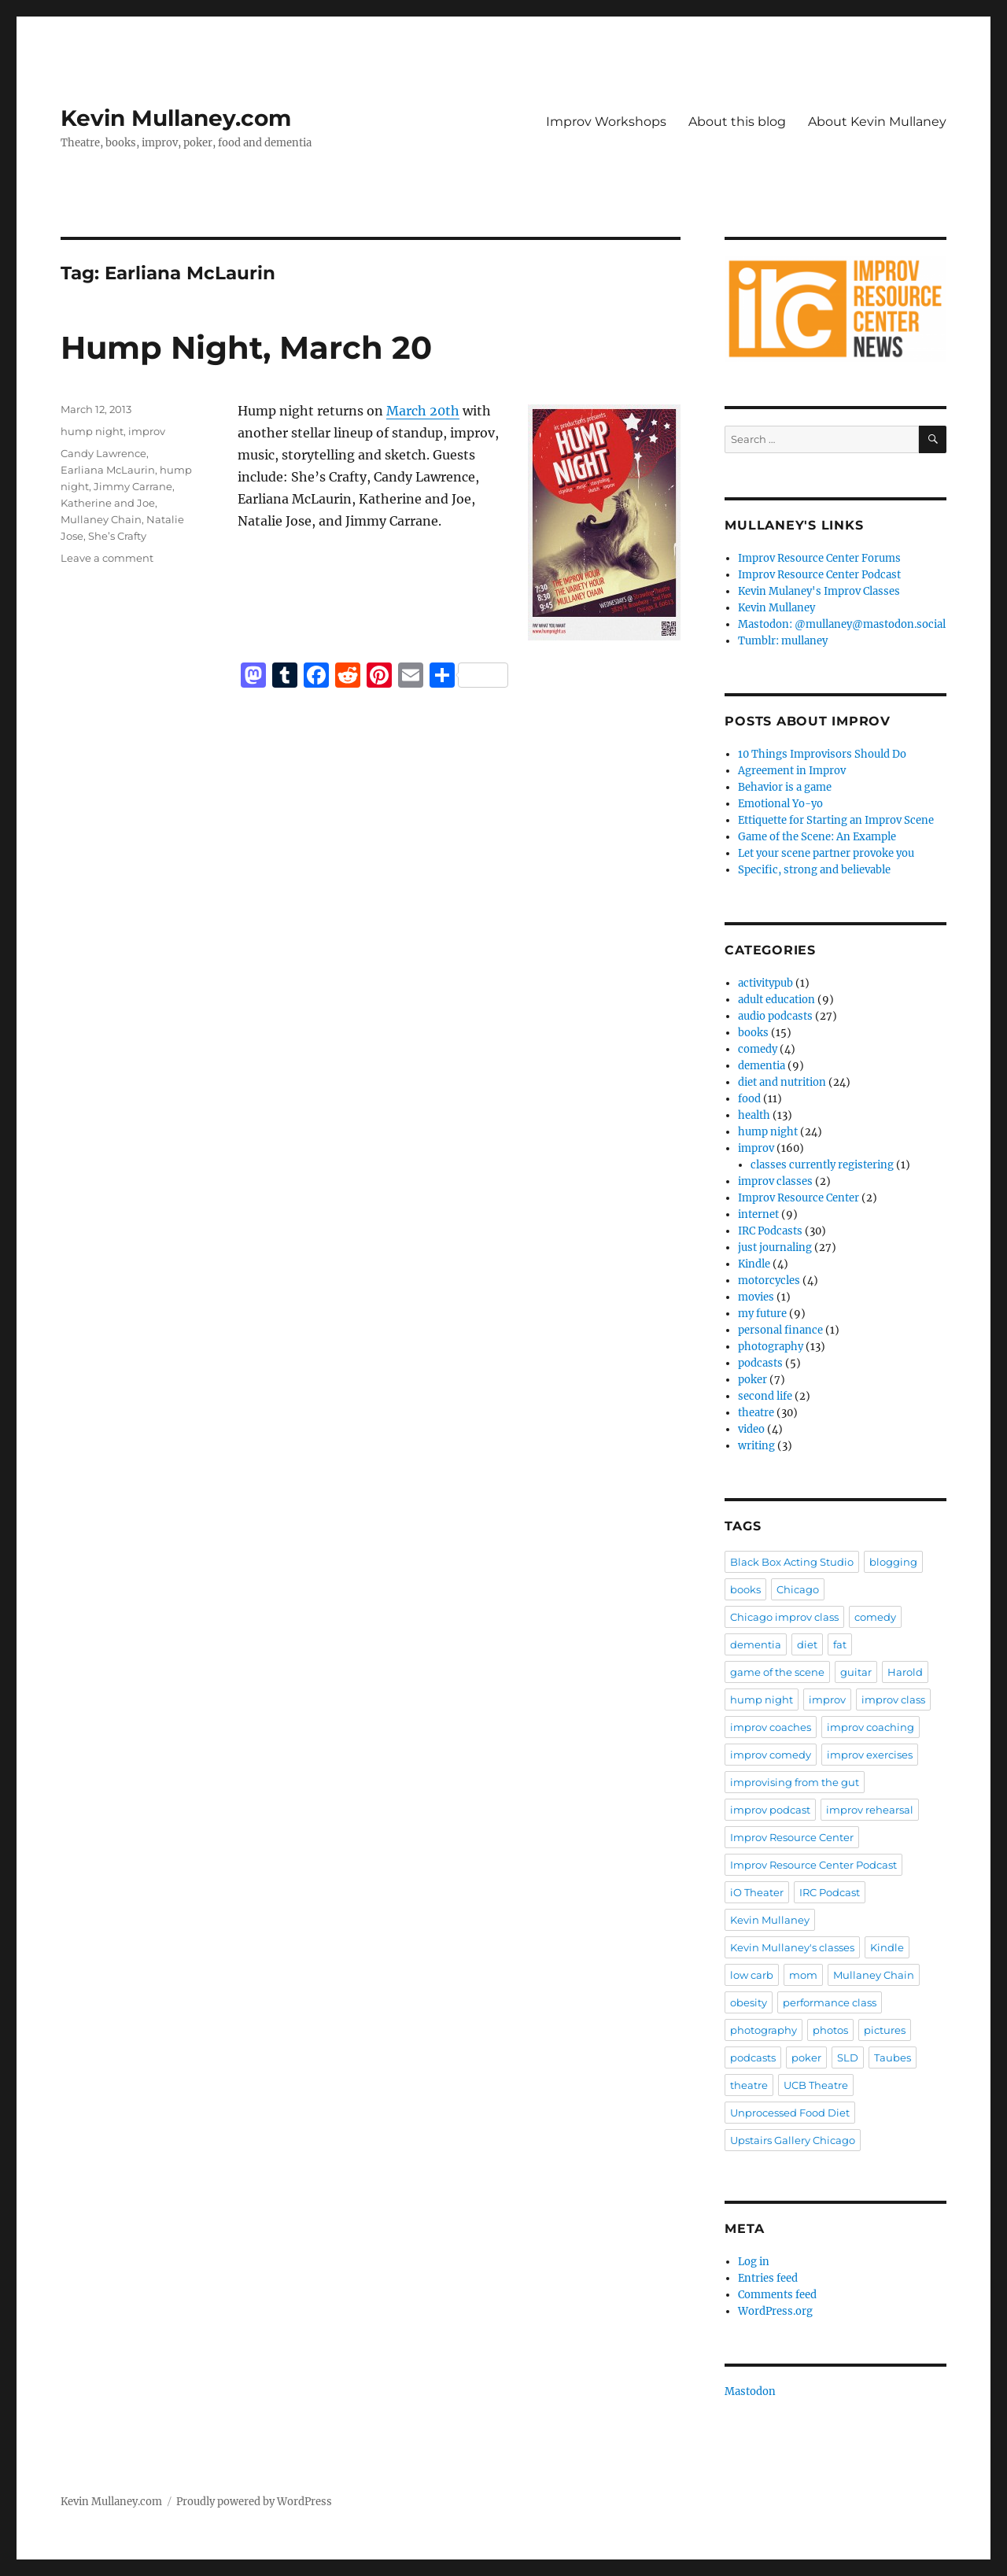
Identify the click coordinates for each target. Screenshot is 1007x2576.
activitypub (765, 983)
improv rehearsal (869, 1809)
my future (762, 1313)
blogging (893, 1562)
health (754, 1115)
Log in (753, 2261)
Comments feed (777, 2294)
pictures (885, 2030)
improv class (893, 1699)
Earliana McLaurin (108, 469)
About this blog (737, 121)
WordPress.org (775, 2311)
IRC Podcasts (770, 1231)
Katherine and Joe (108, 502)
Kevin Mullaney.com (176, 118)
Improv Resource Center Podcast (819, 574)
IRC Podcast (829, 1892)
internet (758, 1214)
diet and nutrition (782, 1082)
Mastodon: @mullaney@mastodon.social (842, 624)
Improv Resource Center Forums (819, 558)
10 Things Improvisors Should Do (822, 754)
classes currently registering (822, 1165)
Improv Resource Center (798, 1198)
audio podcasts (775, 1016)
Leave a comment (107, 558)
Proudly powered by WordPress (254, 2501)
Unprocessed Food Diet (790, 2112)
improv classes (775, 1181)
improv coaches (770, 1727)
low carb (751, 1975)
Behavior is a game (785, 787)
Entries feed (768, 2278)
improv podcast (770, 1809)
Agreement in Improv (792, 770)
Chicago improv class (784, 1617)
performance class (829, 2002)
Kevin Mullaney (776, 607)
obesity (748, 2002)
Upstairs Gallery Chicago (792, 2140)
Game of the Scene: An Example (817, 836)
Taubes (892, 2057)
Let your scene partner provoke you (826, 853)
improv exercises (870, 1754)
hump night (92, 431)
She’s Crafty (117, 536)
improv (146, 431)
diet (807, 1644)
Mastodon (750, 2391)
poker (752, 1379)
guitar (856, 1672)
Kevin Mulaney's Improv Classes (819, 591)
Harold (905, 1672)
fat (840, 1644)
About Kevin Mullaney (877, 121)
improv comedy (770, 1754)
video (751, 1429)
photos (830, 2030)
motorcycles (769, 1280)
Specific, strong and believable (814, 870)
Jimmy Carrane (133, 486)
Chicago (797, 1589)
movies (756, 1297)
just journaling (775, 1247)
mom (803, 1975)
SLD (847, 2057)
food (749, 1098)
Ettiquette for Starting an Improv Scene (836, 820)
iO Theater (757, 1892)
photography (770, 1346)
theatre (756, 1412)
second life (765, 1396)
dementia (761, 1065)
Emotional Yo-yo (780, 803)
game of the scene (777, 1672)
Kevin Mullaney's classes (792, 1947)
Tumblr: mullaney (783, 641)
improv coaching (870, 1727)
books (753, 1032)
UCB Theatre (816, 2085)
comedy (757, 1049)
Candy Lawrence (103, 453)
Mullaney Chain (101, 519)
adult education (776, 999)
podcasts (760, 1363)
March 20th (422, 411)
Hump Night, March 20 (246, 347)
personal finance (780, 1330)
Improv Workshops (606, 121)
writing (756, 1445)
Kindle (754, 1264)
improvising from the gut (794, 1782)
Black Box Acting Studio (792, 1562)
